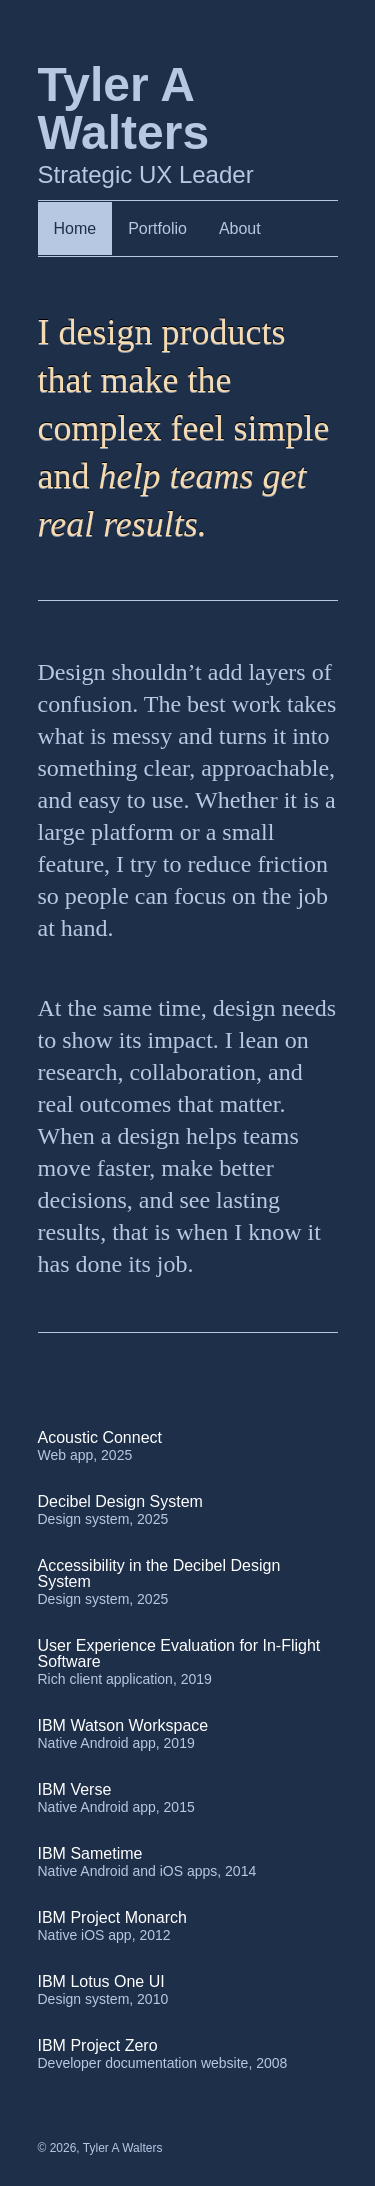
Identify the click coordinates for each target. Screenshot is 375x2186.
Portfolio (157, 228)
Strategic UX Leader (168, 124)
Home (75, 228)
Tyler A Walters (123, 2148)
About (240, 228)
